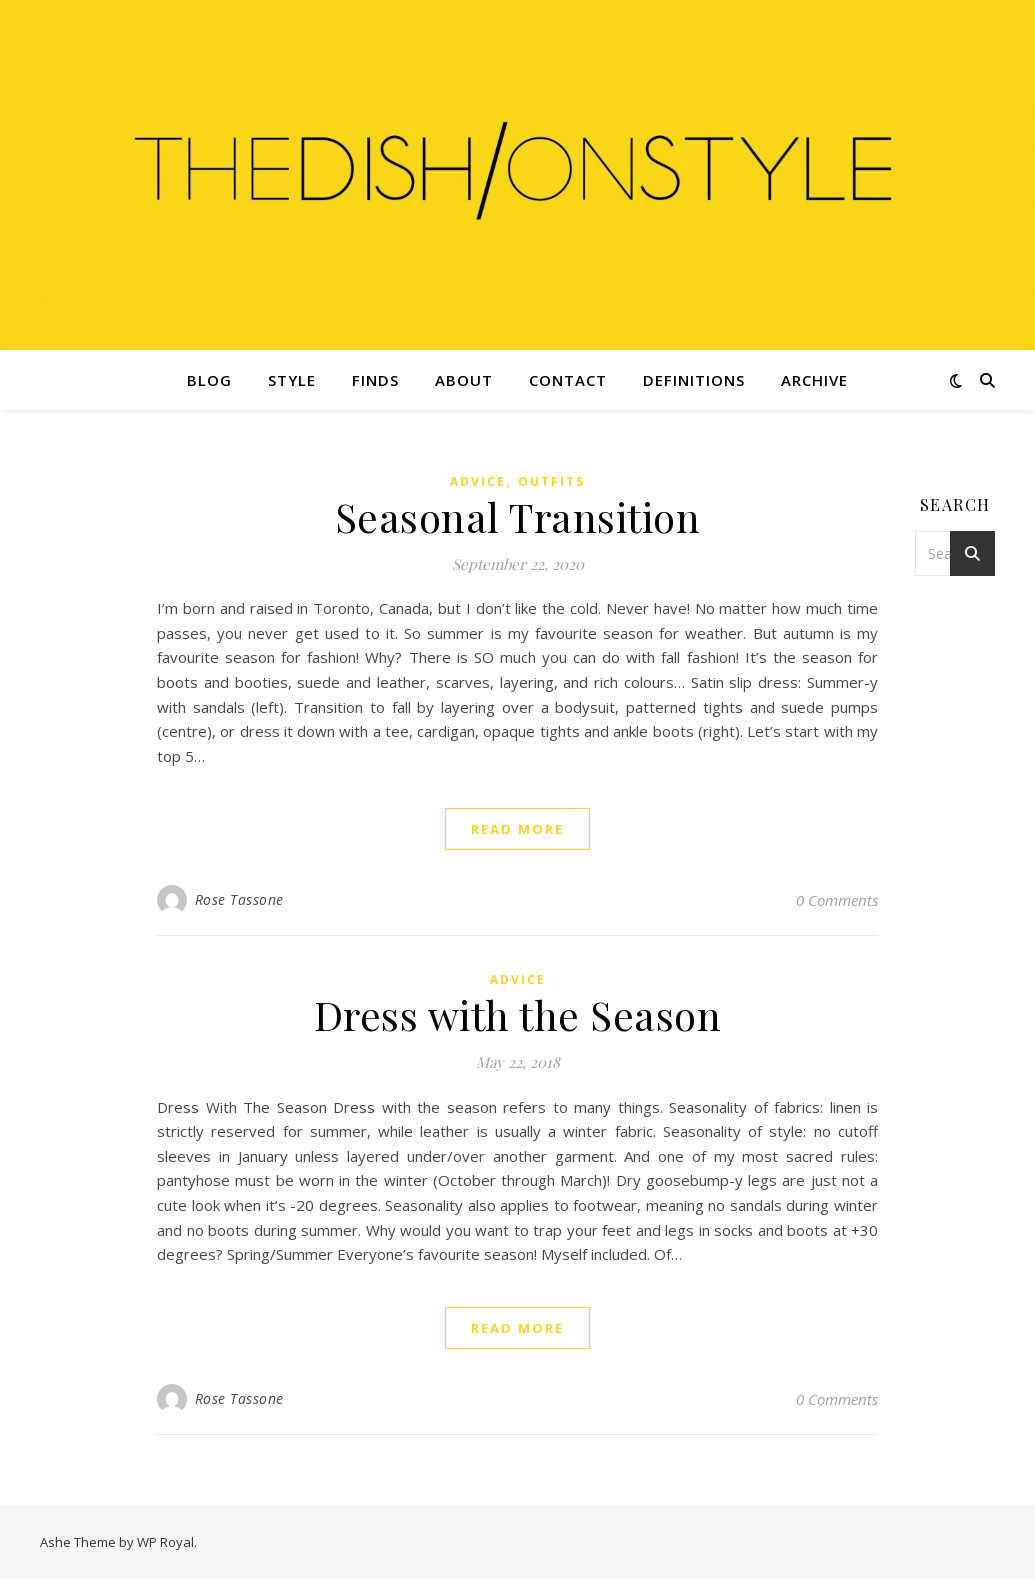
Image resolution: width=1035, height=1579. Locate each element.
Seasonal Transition (518, 516)
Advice (478, 481)
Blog (209, 380)
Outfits (551, 481)
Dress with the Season (518, 1014)
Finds (375, 380)
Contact (568, 380)
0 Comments (837, 900)
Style (292, 380)
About (464, 380)
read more (517, 829)
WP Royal (165, 1542)
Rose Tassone (239, 899)
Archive (814, 380)
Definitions (694, 380)
